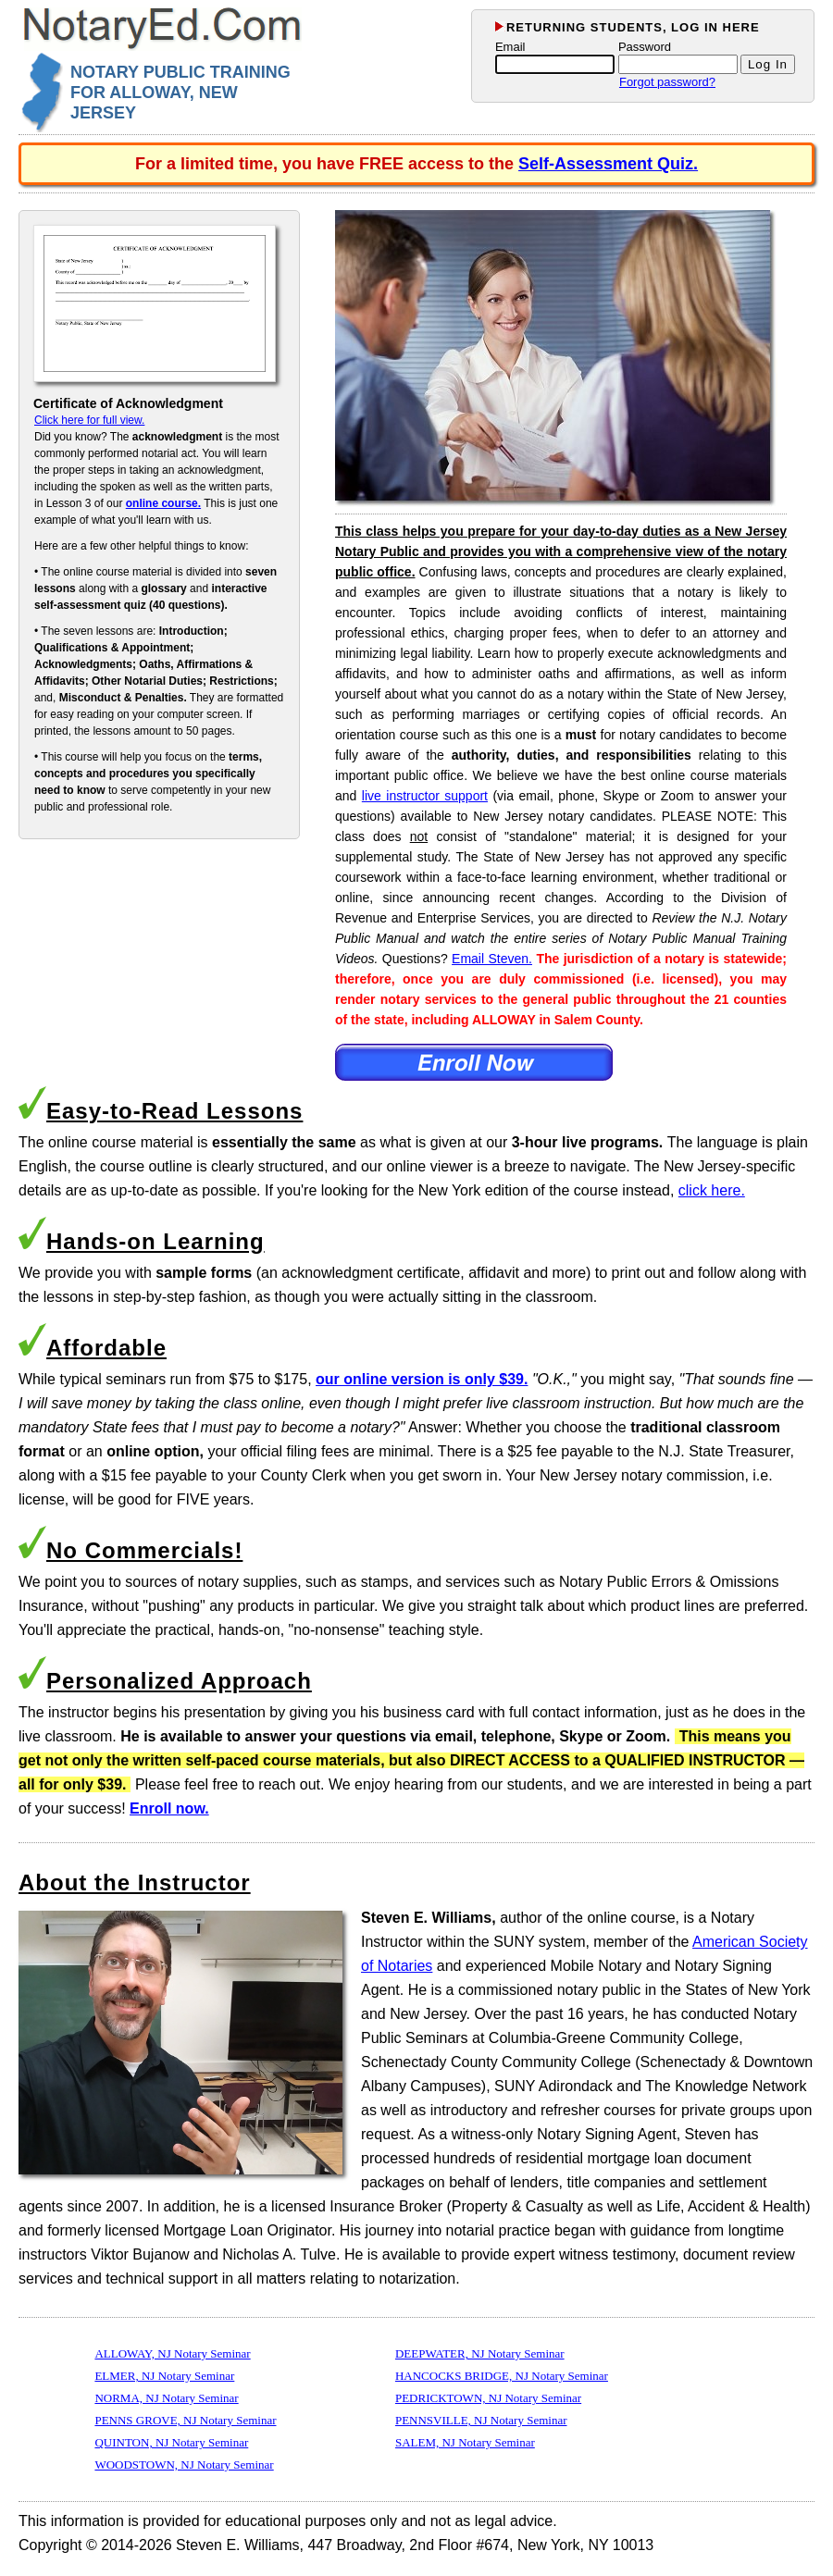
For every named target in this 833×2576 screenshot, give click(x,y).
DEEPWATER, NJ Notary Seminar (480, 2353)
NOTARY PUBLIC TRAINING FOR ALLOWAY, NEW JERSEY (180, 92)
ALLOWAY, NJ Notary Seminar (172, 2353)
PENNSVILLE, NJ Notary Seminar (481, 2420)
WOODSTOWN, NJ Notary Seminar (183, 2464)
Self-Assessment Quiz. (608, 164)
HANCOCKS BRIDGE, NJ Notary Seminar (501, 2376)
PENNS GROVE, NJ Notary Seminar (185, 2420)
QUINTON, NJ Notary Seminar (171, 2442)
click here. (711, 1190)
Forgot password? (667, 82)
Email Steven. (492, 958)
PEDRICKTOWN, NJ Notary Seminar (488, 2398)
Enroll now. (169, 1808)
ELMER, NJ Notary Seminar (164, 2376)
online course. (163, 503)
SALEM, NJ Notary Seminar (465, 2442)
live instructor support (425, 795)
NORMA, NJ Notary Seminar (166, 2398)
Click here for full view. (89, 420)
